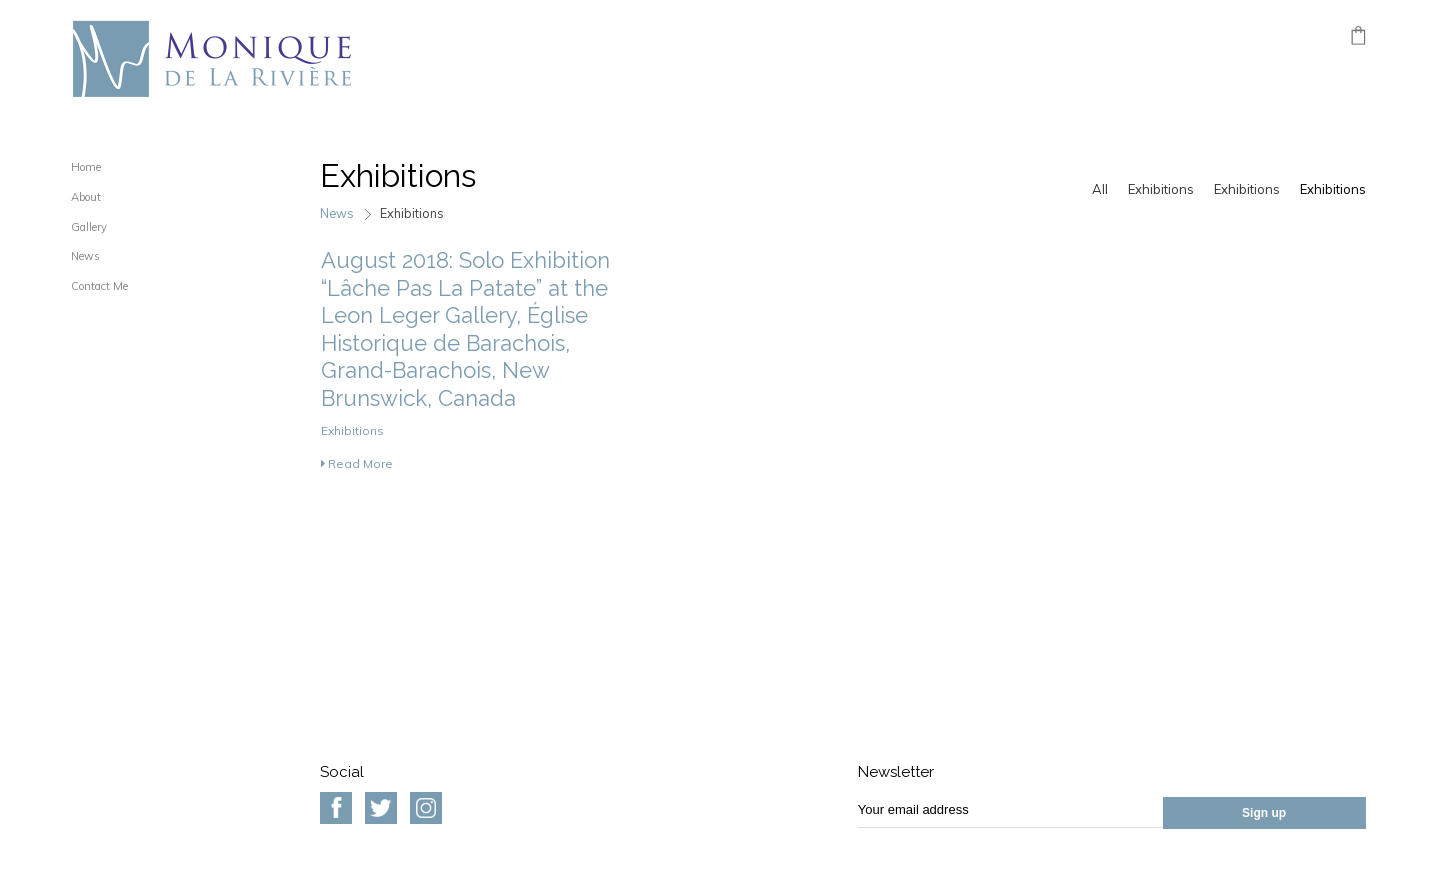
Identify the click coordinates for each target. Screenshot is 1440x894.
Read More (357, 463)
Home (86, 167)
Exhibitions (1161, 189)
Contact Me (99, 286)
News (85, 256)
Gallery (89, 227)
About (86, 197)
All (1100, 189)
